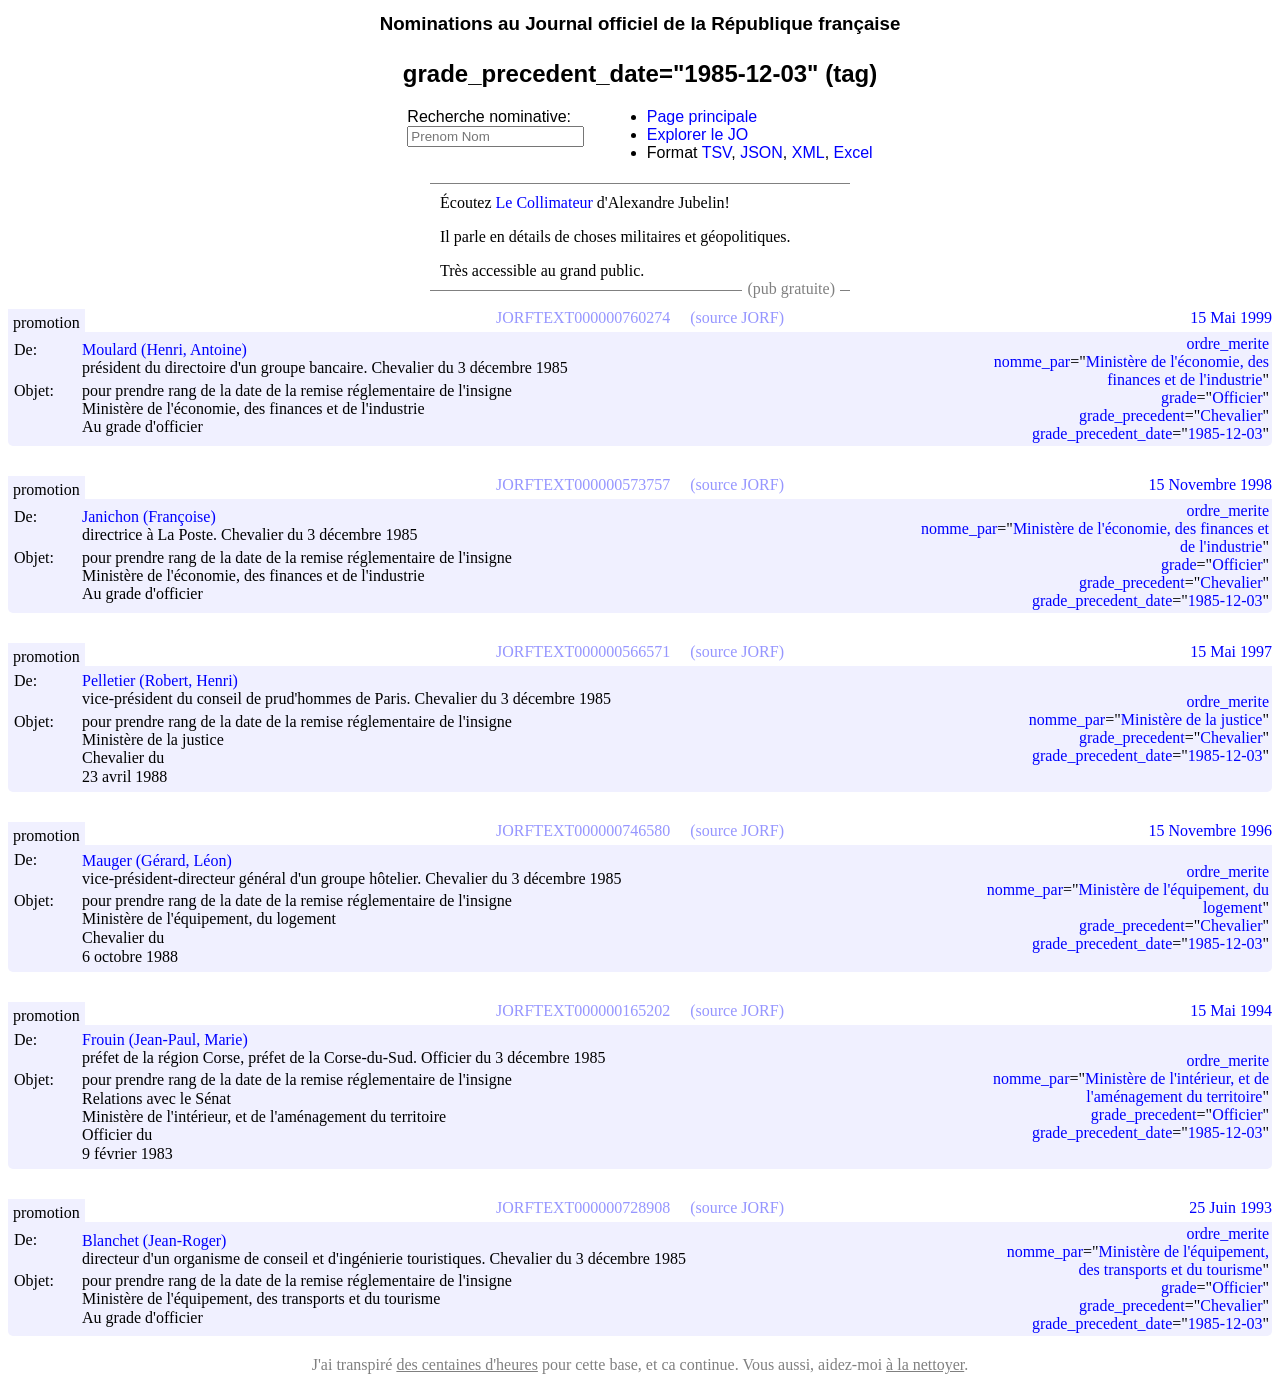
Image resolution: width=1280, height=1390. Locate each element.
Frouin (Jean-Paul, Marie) (174, 1039)
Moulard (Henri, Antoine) (173, 349)
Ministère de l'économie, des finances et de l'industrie (1177, 370)
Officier (1237, 397)
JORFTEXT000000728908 (583, 1207)
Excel (853, 152)
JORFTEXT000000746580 (583, 830)
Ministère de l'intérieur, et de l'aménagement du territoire (1177, 1087)
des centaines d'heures (467, 1364)
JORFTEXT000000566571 (583, 651)
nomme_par (1032, 361)
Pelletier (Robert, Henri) (169, 680)
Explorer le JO (697, 134)
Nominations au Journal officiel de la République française (640, 23)
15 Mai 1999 (1231, 317)
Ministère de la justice (1192, 719)
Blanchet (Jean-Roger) (163, 1240)
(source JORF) (737, 317)
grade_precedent (1132, 415)
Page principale (702, 116)
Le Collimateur (544, 202)
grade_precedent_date (1102, 433)
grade (1179, 397)
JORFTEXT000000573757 (583, 484)
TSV (717, 152)
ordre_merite (1227, 343)
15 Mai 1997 (1231, 651)
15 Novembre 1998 (1210, 484)
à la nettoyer (925, 1364)
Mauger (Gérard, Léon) (166, 860)
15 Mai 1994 (1231, 1010)
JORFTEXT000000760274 (583, 317)
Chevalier (1231, 415)
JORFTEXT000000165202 (583, 1010)
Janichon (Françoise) (158, 516)
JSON (761, 152)
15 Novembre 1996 (1210, 830)
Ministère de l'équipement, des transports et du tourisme (1174, 1260)
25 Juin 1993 (1230, 1207)
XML (808, 152)
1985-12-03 (1225, 433)
